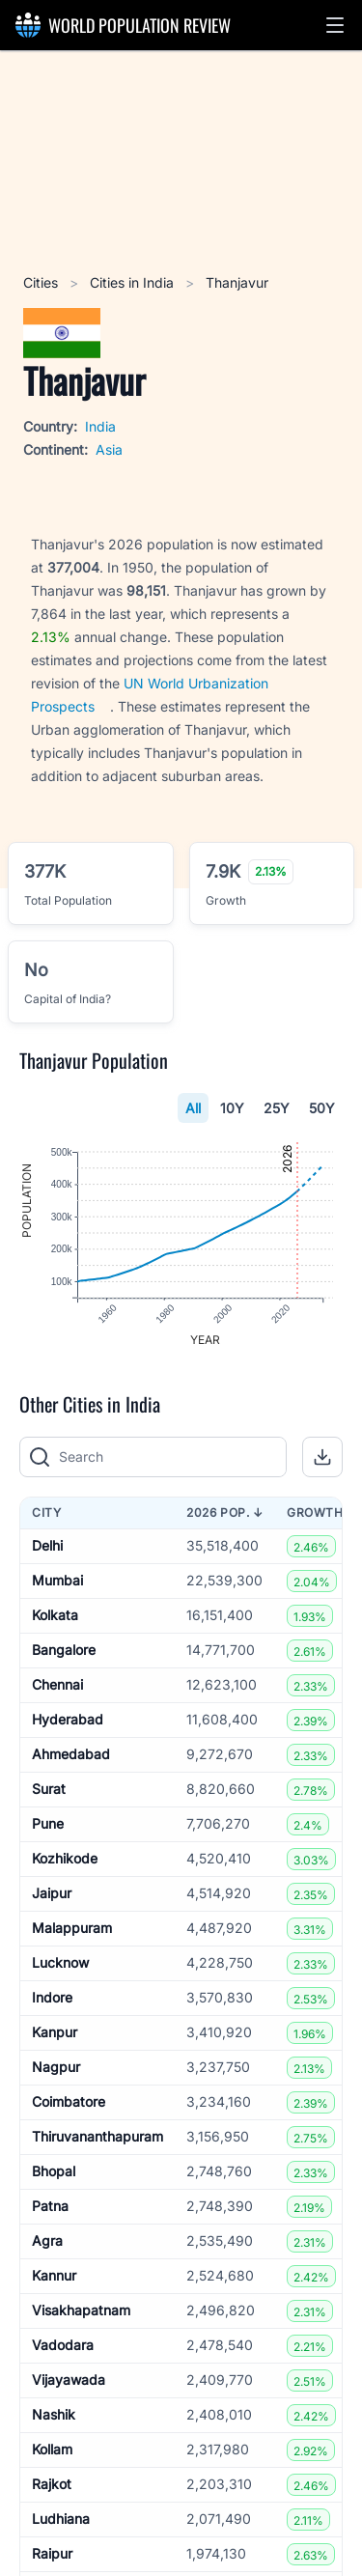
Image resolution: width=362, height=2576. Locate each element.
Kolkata (55, 1616)
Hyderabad (67, 1720)
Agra (47, 2241)
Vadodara (63, 2346)
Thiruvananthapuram (97, 2137)
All (193, 1108)
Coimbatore (68, 2102)
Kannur (54, 2276)
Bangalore (64, 1650)
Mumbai (57, 1581)
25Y (277, 1108)
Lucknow (60, 1963)
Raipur (52, 2554)
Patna (50, 2206)
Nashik (53, 2415)
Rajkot (51, 2485)
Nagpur (56, 2067)
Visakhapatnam (81, 2311)
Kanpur (54, 2033)
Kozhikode (64, 1859)
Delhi (47, 1546)
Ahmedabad (71, 1755)
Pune (48, 1824)
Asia (109, 449)
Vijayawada (68, 2380)
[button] (335, 25)
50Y (322, 1108)
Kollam (52, 2450)
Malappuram (72, 1928)
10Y (232, 1108)
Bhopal (53, 2172)
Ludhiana (61, 2519)
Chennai (57, 1685)
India (100, 426)
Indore (52, 1998)
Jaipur (51, 1894)
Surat (49, 1789)
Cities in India (134, 282)
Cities (42, 282)
